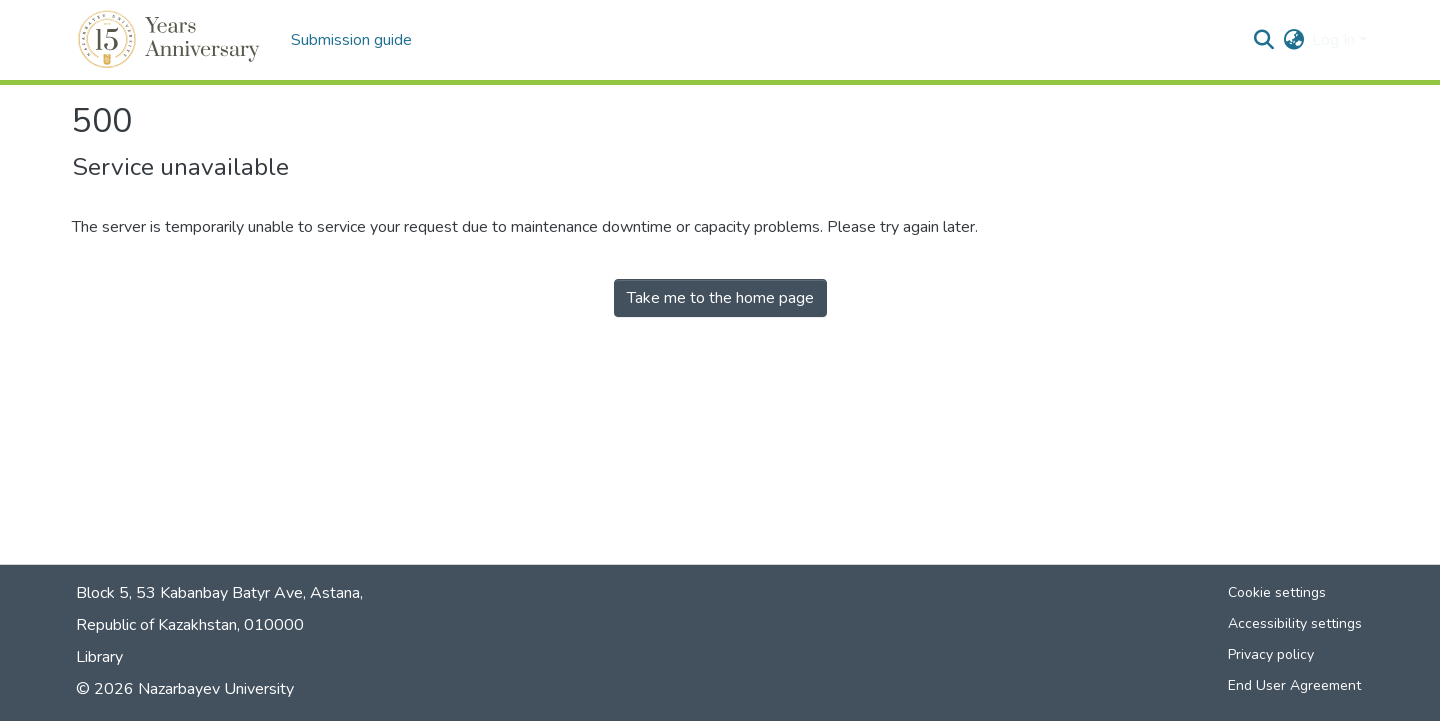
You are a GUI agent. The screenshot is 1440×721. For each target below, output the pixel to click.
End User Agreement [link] (1294, 685)
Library (99, 657)
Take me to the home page (720, 298)
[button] (171, 40)
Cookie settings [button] (1277, 592)
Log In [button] (1335, 40)
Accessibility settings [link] (1295, 623)
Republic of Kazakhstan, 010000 (190, 625)
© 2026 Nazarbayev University (185, 689)
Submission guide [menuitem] (351, 40)
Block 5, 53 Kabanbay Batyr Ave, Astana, (219, 593)
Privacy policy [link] (1271, 654)
